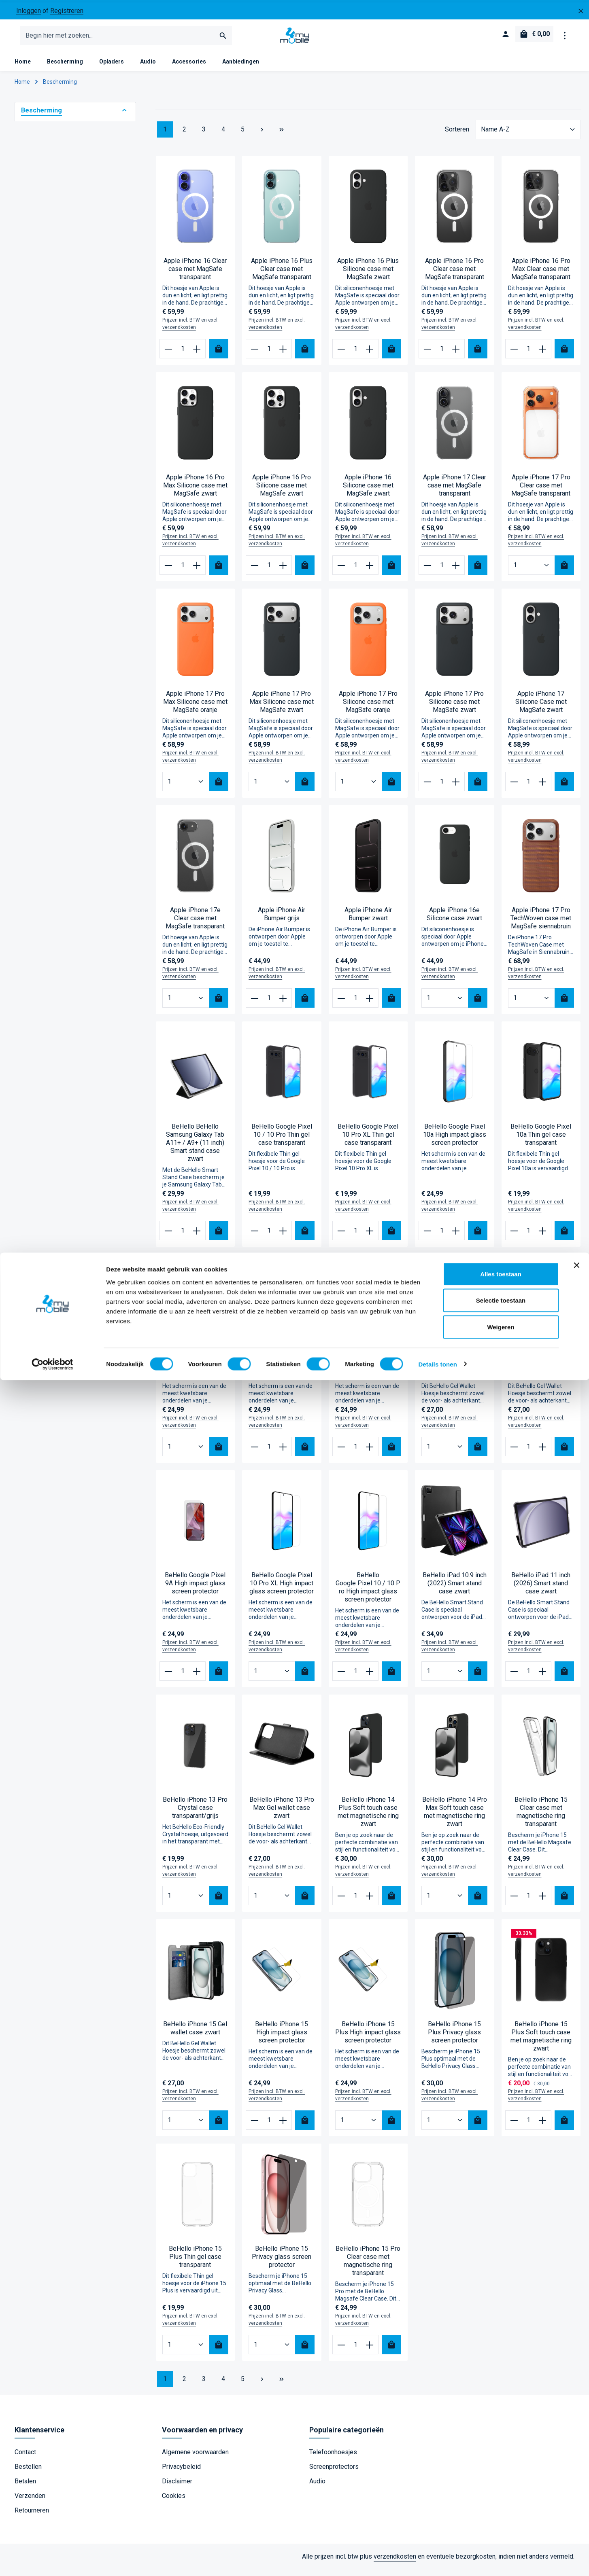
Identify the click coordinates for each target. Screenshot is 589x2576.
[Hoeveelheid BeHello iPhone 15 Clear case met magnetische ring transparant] (528, 1902)
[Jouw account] (504, 39)
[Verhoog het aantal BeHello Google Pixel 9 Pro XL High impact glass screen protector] (369, 1453)
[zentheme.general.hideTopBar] (580, 10)
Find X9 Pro (51, 405)
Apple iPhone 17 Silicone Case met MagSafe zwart (541, 708)
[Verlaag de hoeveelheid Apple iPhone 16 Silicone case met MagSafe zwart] (341, 571)
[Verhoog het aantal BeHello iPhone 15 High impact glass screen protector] (283, 2126)
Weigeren (500, 2522)
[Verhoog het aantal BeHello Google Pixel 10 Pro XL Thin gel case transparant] (369, 1237)
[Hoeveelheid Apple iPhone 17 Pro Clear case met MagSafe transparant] (531, 571)
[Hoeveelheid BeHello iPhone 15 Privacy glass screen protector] (272, 2351)
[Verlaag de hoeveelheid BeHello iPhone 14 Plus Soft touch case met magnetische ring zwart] (341, 1902)
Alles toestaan (500, 2469)
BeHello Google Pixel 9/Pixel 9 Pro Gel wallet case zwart (454, 1373)
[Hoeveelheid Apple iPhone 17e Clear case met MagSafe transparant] (185, 1004)
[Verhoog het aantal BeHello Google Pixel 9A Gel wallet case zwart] (542, 1453)
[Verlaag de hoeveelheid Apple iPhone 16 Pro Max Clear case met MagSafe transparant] (514, 355)
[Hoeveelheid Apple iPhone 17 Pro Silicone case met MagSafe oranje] (358, 788)
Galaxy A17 (50, 435)
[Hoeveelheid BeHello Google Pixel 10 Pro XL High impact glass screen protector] (272, 1677)
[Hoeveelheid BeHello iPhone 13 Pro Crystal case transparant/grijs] (185, 1902)
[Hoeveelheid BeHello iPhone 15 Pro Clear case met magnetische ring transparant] (355, 2351)
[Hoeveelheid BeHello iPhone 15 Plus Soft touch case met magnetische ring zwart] (528, 2126)
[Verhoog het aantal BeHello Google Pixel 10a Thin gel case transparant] (542, 1237)
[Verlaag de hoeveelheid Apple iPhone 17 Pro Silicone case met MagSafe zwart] (427, 788)
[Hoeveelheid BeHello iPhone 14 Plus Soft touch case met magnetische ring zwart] (355, 1902)
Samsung (47, 288)
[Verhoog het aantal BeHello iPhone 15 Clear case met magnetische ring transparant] (542, 1902)
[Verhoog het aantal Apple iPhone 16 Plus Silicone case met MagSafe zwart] (369, 355)
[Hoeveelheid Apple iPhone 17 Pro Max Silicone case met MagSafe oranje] (185, 788)
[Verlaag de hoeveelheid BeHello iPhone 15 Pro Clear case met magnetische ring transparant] (341, 2351)
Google (44, 318)
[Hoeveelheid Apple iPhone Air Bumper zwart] (355, 1004)
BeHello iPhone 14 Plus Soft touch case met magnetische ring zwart (368, 1818)
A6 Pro (44, 390)
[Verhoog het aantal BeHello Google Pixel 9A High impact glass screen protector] (197, 1677)
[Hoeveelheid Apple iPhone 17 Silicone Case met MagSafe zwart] (528, 788)
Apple (42, 273)
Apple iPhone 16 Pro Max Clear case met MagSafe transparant (540, 275)
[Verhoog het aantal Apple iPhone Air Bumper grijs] (283, 1004)
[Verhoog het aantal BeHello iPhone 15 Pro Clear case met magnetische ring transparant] (369, 2351)
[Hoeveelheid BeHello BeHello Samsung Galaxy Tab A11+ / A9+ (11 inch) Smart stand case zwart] (182, 1237)
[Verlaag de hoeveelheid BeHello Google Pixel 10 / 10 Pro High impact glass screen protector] (341, 1677)
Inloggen (28, 11)
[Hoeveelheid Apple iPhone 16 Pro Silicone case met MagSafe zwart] (269, 571)
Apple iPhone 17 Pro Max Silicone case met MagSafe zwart (281, 708)
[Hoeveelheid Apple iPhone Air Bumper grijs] (269, 1004)
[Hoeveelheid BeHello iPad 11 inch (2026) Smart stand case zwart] (528, 1677)
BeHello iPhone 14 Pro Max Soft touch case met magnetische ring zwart (454, 1818)
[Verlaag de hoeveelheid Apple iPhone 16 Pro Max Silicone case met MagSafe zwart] (168, 571)
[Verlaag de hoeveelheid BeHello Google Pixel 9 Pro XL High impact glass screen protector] (341, 1453)
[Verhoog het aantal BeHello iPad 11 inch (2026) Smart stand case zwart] (542, 1677)
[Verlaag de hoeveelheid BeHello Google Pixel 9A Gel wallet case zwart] (514, 1453)
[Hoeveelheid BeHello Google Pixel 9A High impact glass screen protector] (182, 1677)
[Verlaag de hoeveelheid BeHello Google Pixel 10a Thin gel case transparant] (514, 1237)
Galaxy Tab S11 (56, 420)
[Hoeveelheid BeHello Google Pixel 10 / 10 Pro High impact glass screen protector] (355, 1677)
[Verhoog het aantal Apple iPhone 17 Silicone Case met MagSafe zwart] (542, 788)
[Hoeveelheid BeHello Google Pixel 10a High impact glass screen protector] (442, 1237)
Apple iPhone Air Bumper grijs (281, 920)
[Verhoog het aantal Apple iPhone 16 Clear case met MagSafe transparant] (197, 355)
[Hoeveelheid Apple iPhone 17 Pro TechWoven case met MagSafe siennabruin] (531, 1004)
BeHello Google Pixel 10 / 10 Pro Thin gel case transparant (281, 1141)
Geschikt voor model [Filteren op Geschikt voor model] (75, 358)
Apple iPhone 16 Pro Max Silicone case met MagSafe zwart (195, 492)
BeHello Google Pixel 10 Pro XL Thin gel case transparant (368, 1141)
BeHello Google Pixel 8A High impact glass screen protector (281, 1373)
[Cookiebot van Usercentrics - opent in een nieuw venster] (52, 2560)
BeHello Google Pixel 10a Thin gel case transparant (540, 1141)
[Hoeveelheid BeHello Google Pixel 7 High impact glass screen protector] (185, 1453)
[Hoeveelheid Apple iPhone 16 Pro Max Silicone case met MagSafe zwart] (182, 571)
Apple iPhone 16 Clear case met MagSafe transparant (195, 275)
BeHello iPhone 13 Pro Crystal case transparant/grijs (195, 1814)
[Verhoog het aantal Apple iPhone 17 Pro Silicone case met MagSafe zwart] (456, 788)
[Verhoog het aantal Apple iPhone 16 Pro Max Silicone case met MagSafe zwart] (197, 571)
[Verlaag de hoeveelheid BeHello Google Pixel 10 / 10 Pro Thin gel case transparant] (255, 1237)
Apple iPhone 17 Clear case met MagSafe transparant (454, 492)
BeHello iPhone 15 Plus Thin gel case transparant (195, 2263)
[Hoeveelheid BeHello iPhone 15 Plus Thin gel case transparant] (185, 2351)
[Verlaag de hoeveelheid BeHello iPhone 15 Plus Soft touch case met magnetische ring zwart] (514, 2126)
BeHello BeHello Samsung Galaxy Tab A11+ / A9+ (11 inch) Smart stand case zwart (195, 1149)
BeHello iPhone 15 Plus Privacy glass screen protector (454, 2039)
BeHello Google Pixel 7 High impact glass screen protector (195, 1373)
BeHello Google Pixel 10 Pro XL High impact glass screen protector (281, 1590)
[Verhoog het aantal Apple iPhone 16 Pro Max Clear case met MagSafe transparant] (542, 355)
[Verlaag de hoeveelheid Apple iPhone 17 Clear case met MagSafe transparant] (427, 571)
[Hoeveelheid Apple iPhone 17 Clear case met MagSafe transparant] (442, 571)
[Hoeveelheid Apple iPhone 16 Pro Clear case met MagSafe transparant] (442, 355)
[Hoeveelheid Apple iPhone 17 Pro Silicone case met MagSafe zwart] (442, 788)
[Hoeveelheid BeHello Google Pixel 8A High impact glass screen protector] (269, 1453)
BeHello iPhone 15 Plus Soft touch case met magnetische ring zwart (541, 2043)
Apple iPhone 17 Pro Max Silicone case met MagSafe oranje (195, 708)
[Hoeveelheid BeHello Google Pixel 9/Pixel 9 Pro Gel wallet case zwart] (444, 1453)
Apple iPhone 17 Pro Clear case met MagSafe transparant (540, 492)
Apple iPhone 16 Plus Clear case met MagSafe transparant (282, 275)
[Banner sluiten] (576, 2461)
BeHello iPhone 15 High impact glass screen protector (281, 2039)
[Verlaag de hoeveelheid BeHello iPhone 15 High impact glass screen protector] (255, 2126)
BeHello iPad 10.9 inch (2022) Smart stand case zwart (455, 1590)
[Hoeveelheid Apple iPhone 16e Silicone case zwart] (444, 1004)
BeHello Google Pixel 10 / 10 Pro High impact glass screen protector (368, 1594)
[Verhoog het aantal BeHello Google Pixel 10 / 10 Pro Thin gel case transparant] (283, 1237)
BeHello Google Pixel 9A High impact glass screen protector (195, 1590)
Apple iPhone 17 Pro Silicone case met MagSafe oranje (368, 708)
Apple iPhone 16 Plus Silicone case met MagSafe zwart (368, 275)
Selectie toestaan (501, 2496)
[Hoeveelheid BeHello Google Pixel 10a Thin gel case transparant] (528, 1237)
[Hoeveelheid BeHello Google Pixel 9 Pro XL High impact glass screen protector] (355, 1453)
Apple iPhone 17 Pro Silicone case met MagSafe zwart (454, 708)
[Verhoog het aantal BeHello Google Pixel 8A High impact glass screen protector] (283, 1453)
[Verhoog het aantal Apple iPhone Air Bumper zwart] (369, 1004)
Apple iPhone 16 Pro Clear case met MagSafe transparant (454, 275)
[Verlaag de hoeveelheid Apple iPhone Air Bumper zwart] (341, 1004)
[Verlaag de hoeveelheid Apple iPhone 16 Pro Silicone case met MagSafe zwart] (255, 571)
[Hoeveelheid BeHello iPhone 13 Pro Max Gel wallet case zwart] (272, 1902)
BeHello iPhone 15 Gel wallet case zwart (195, 2034)
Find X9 (45, 375)
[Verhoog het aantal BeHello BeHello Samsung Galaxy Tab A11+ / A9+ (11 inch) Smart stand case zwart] (197, 1237)
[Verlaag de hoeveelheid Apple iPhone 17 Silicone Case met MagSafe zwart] (514, 788)
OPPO (43, 303)
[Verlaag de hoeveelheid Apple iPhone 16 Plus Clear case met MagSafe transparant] (255, 355)
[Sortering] (528, 136)
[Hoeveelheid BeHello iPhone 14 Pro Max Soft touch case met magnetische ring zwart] (444, 1902)
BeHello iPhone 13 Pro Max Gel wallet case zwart (281, 1814)
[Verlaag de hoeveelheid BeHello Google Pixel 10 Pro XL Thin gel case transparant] (341, 1237)
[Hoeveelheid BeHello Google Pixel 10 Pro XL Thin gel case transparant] (355, 1237)
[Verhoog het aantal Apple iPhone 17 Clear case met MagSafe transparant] (456, 571)
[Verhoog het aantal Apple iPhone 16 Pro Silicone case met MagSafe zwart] (283, 571)
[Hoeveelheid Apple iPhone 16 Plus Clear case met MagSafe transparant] (269, 355)
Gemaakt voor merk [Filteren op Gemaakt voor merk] (75, 257)
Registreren (66, 11)
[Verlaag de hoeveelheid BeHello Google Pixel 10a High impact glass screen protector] (427, 1237)
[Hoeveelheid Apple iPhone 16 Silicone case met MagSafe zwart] (355, 571)
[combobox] (117, 39)
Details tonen (437, 2560)
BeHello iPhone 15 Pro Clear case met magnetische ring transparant (368, 2267)
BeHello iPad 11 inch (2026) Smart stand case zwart (540, 1590)
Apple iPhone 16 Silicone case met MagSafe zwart (368, 492)
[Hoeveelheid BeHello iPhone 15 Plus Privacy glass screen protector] (444, 2126)
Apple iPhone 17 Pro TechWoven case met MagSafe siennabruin (540, 924)
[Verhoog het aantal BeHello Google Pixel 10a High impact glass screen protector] (456, 1237)
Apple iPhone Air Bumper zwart (368, 920)
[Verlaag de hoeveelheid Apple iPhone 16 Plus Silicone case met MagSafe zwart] (341, 355)
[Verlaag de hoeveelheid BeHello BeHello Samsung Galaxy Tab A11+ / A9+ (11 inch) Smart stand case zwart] (168, 1237)
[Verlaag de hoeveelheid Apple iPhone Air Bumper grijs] (255, 1004)
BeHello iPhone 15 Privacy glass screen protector (281, 2263)
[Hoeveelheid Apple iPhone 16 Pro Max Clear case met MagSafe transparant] (528, 355)
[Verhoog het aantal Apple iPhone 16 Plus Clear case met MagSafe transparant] (283, 355)
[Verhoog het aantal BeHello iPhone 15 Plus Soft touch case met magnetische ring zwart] (542, 2126)
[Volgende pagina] (262, 136)
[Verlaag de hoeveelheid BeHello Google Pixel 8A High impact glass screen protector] (255, 1453)
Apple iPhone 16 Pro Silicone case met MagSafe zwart (281, 492)
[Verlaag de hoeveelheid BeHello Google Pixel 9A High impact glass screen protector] (168, 1677)
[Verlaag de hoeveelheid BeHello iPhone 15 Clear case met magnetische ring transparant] (514, 1902)
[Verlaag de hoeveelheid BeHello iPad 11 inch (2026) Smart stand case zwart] (514, 1677)
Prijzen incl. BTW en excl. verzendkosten (190, 330)
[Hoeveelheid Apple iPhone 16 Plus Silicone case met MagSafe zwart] (355, 355)
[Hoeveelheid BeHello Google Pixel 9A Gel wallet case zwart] (528, 1453)
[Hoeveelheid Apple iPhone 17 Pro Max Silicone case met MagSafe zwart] (272, 788)
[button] (124, 116)
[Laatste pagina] (282, 136)
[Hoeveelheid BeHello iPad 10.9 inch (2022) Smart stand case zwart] (444, 1677)
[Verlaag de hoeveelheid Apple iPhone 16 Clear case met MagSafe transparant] (168, 355)
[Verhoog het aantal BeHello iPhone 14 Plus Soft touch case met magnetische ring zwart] (369, 1902)
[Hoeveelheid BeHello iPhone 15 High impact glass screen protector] (269, 2126)
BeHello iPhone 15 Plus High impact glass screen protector (368, 2039)
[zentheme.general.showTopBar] (564, 39)
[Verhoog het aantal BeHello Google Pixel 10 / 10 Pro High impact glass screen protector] (369, 1677)
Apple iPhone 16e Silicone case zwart (454, 920)
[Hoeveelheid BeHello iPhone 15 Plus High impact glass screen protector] (358, 2126)
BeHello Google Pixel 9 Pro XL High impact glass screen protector (368, 1373)
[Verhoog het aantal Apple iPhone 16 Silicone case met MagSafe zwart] (369, 571)
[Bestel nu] (218, 355)
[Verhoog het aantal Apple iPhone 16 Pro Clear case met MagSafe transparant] (456, 355)
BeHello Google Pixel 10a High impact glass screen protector (454, 1141)
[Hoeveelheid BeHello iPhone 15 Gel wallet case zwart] (185, 2126)
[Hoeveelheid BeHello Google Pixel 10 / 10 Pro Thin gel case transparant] (269, 1237)
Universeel (49, 333)
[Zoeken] (223, 39)
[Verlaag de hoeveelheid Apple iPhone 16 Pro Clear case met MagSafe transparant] (427, 355)
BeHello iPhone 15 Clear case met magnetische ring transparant (541, 1818)
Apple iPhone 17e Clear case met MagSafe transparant (195, 924)
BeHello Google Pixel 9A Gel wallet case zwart (540, 1373)
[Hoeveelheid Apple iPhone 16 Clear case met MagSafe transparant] (182, 355)
